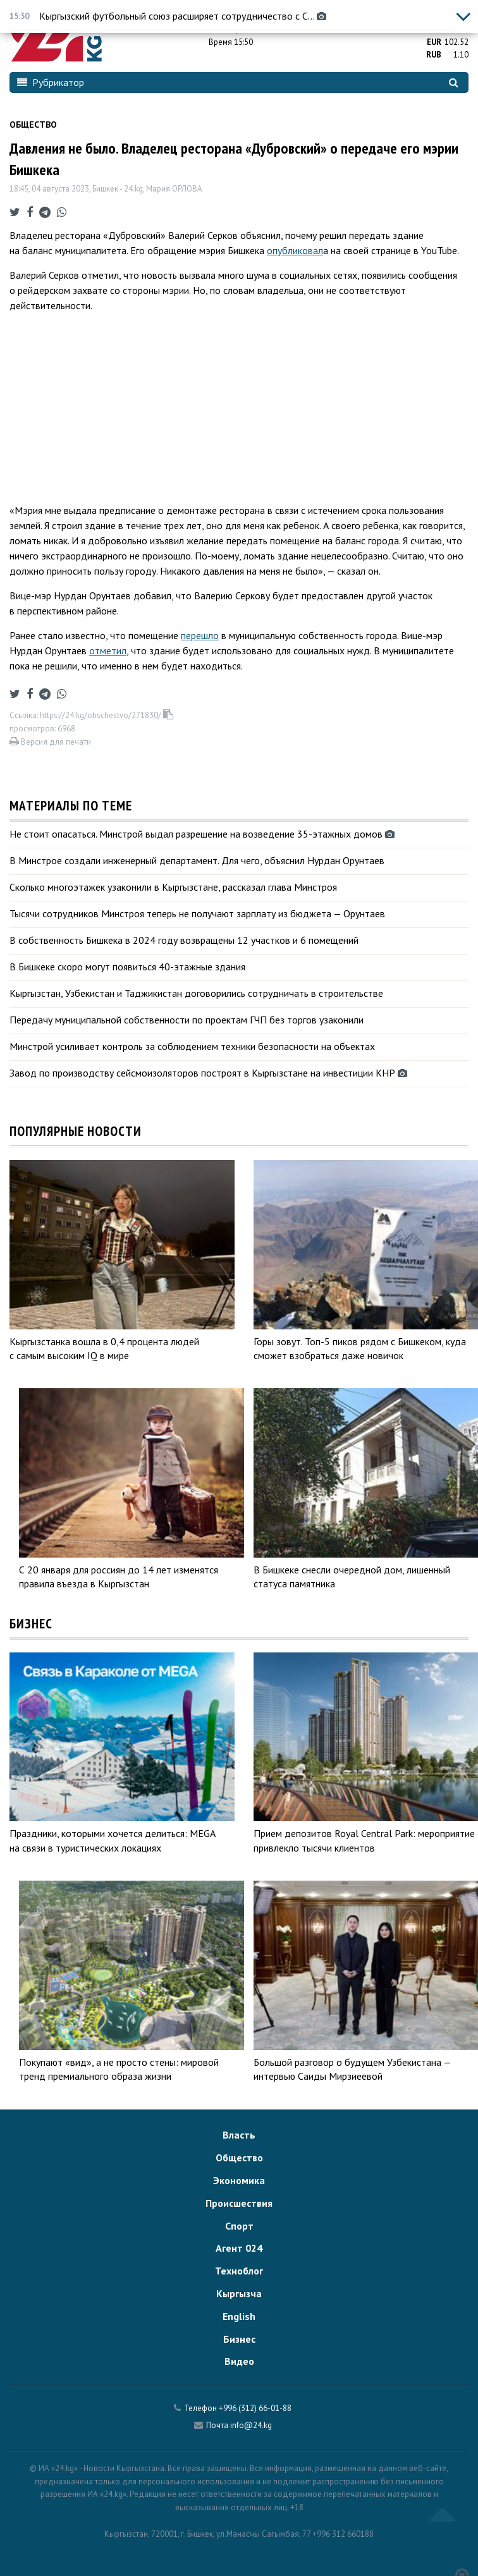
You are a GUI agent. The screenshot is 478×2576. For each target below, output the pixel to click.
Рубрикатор (50, 82)
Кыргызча (239, 2293)
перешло (200, 635)
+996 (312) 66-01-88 (255, 2408)
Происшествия (239, 2203)
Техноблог (239, 2270)
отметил (107, 650)
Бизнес (239, 2339)
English (239, 2316)
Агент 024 (239, 2248)
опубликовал (295, 250)
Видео (239, 2361)
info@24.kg (251, 2425)
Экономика (239, 2180)
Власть (239, 2134)
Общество (33, 124)
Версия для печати (50, 741)
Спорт (239, 2225)
